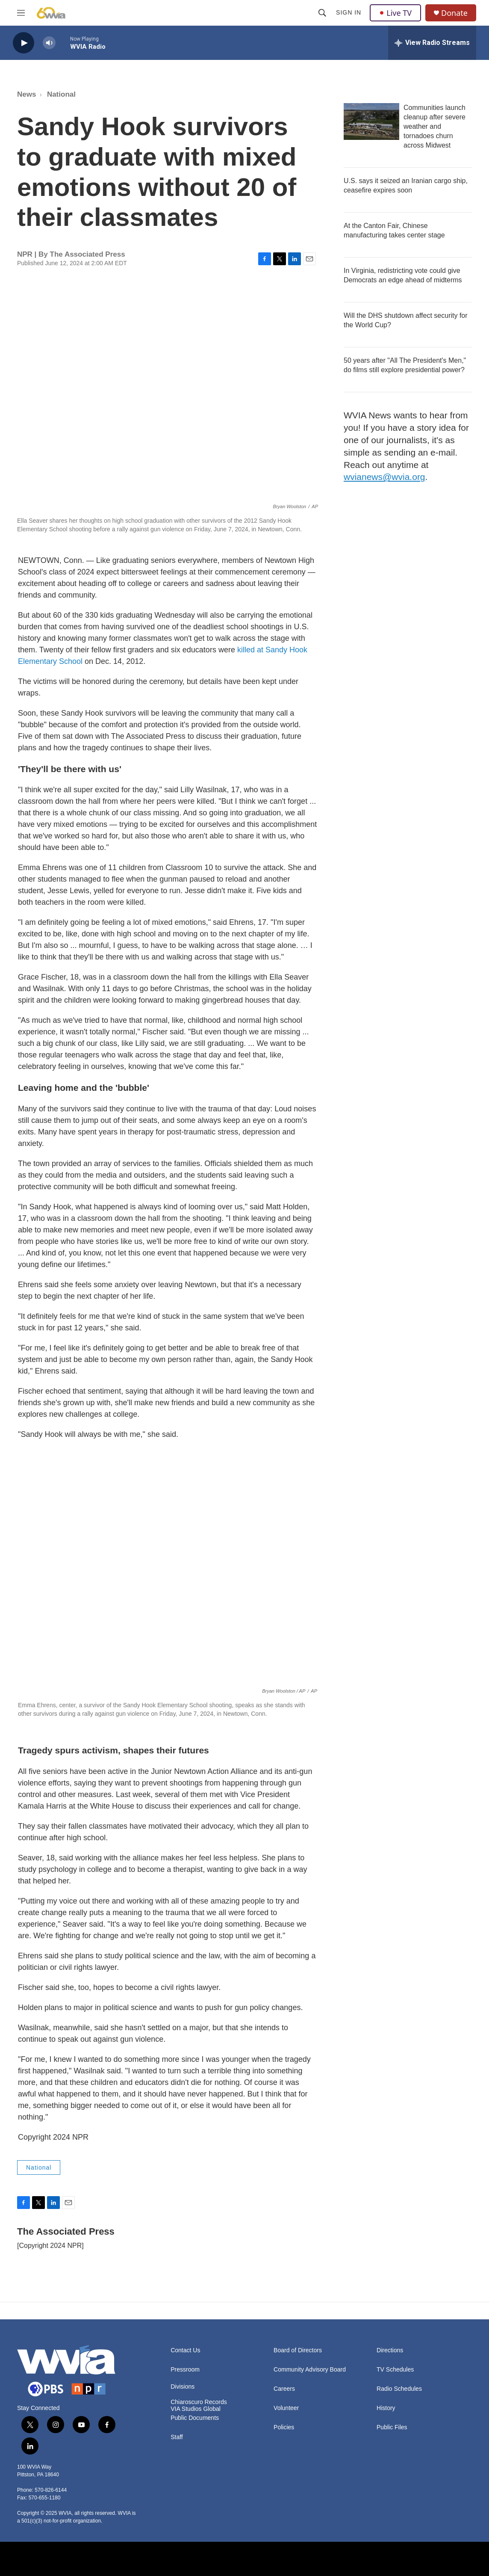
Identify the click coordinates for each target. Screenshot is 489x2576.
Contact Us (185, 2350)
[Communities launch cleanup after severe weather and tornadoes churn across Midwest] (371, 121)
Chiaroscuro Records (199, 2402)
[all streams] (432, 43)
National (61, 94)
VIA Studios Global (196, 2409)
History (386, 2408)
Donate (454, 13)
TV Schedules (395, 2369)
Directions (390, 2350)
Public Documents (195, 2418)
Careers (284, 2389)
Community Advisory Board (310, 2369)
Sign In (348, 12)
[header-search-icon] (322, 13)
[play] (23, 43)
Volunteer (286, 2408)
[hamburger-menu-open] (21, 12)
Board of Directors (298, 2350)
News (26, 94)
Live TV (395, 13)
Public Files (392, 2427)
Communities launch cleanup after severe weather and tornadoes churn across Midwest (434, 126)
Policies (284, 2427)
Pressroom (185, 2369)
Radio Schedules (399, 2389)
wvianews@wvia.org (384, 477)
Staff (177, 2437)
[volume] (49, 43)
